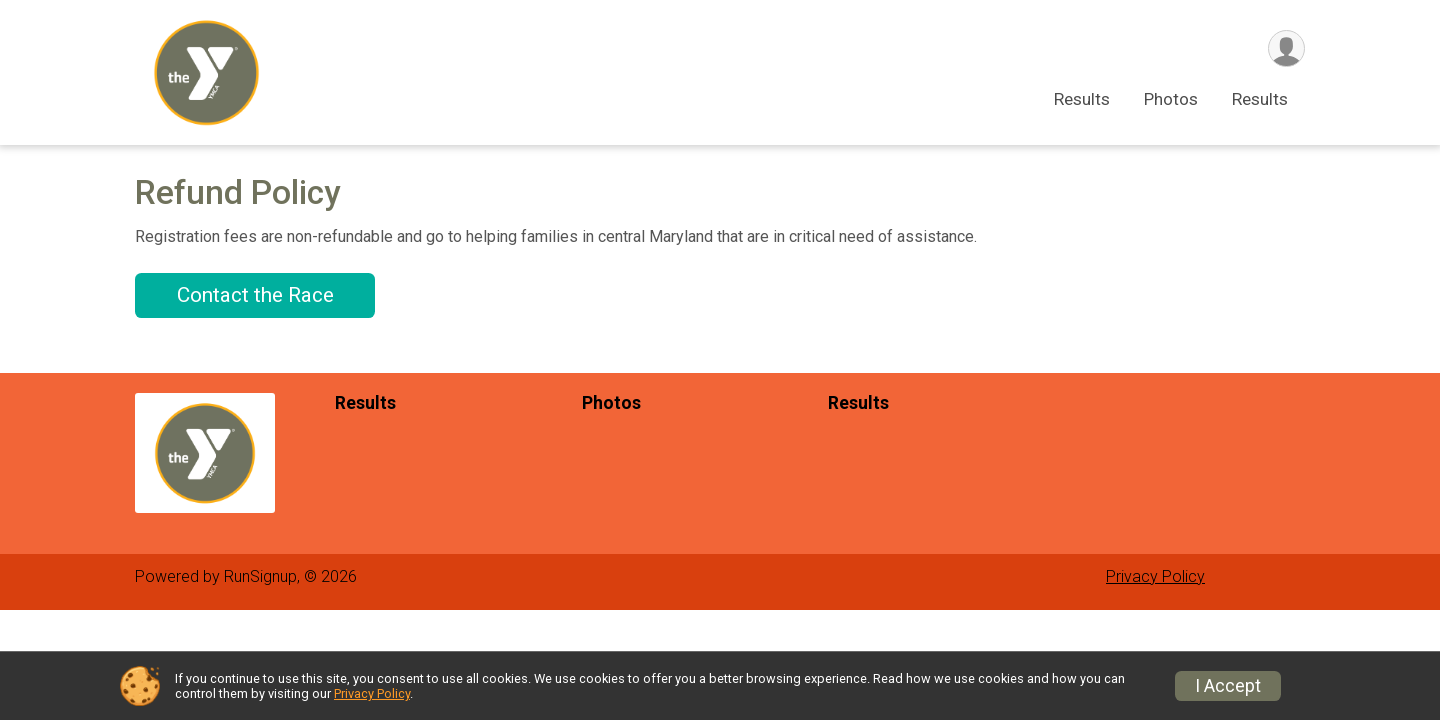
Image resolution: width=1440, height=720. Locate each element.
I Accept (1228, 686)
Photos (1171, 99)
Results (1082, 99)
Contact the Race (255, 295)
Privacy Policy (1155, 576)
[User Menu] (1286, 48)
